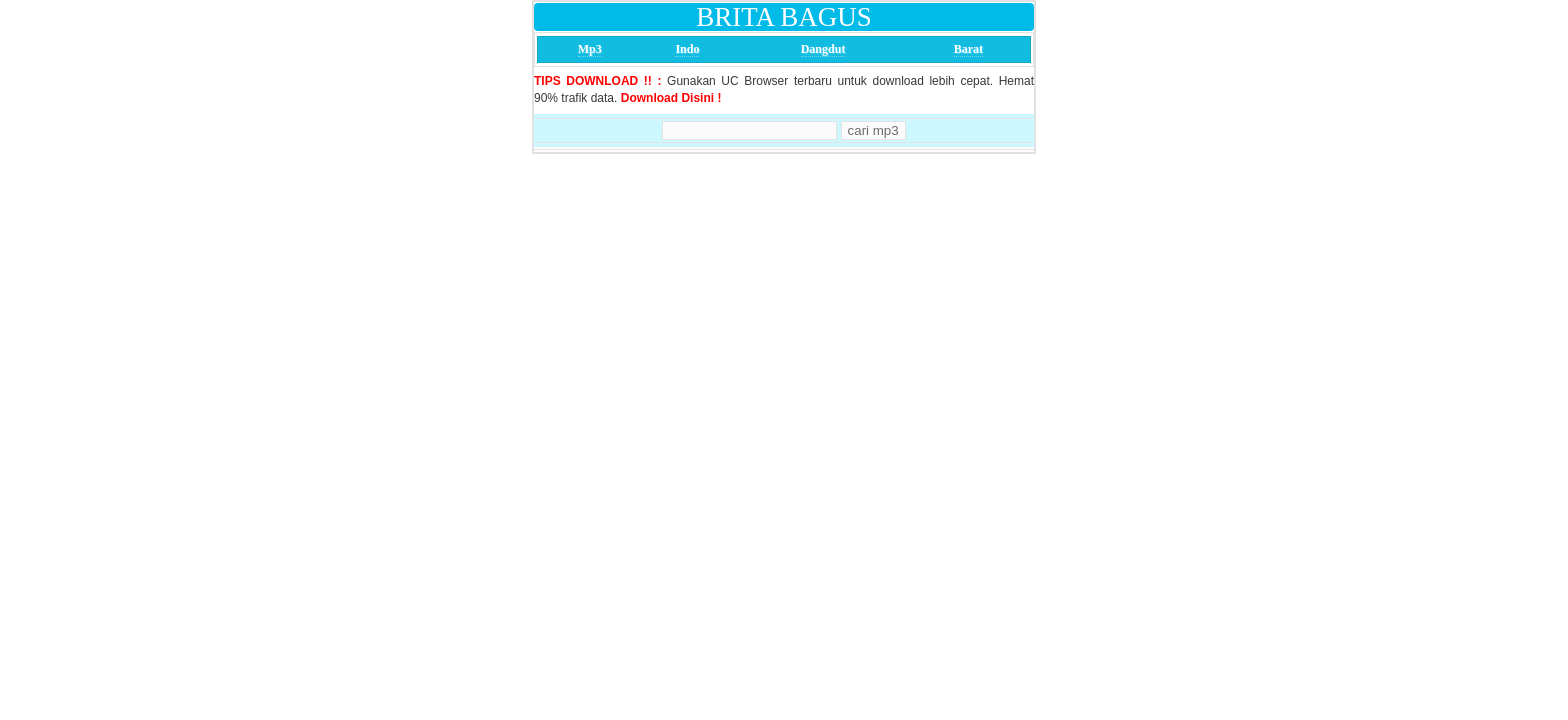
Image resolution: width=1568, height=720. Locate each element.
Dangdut (823, 49)
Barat (968, 49)
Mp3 (590, 49)
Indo (687, 49)
